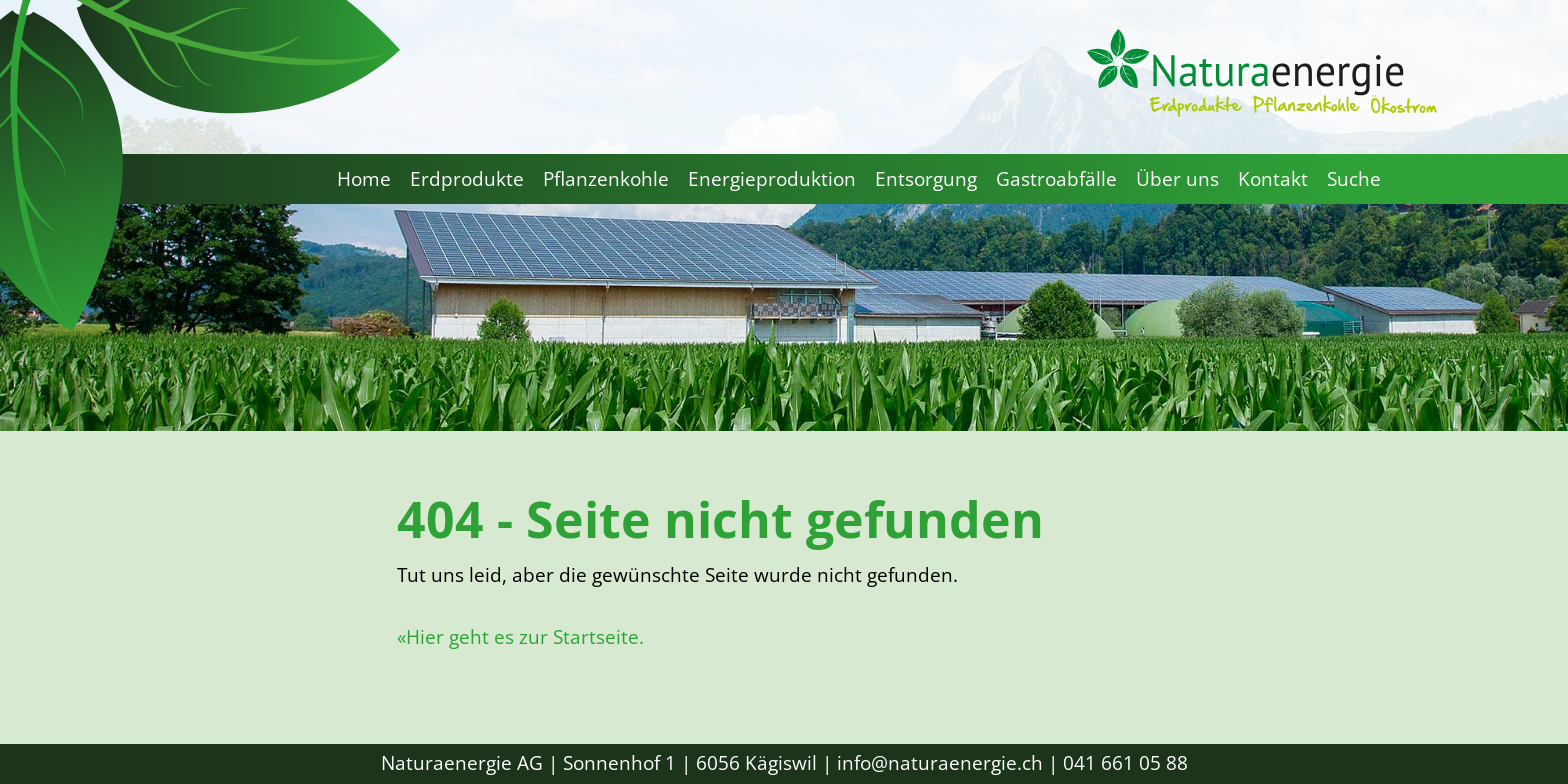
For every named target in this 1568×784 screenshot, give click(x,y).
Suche (1354, 179)
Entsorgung (926, 179)
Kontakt (1273, 179)
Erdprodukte (467, 179)
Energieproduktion (772, 179)
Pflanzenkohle (606, 179)
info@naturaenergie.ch (940, 763)
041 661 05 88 (1125, 763)
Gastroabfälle (1056, 179)
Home (364, 179)
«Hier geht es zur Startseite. (520, 637)
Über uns (1177, 179)
